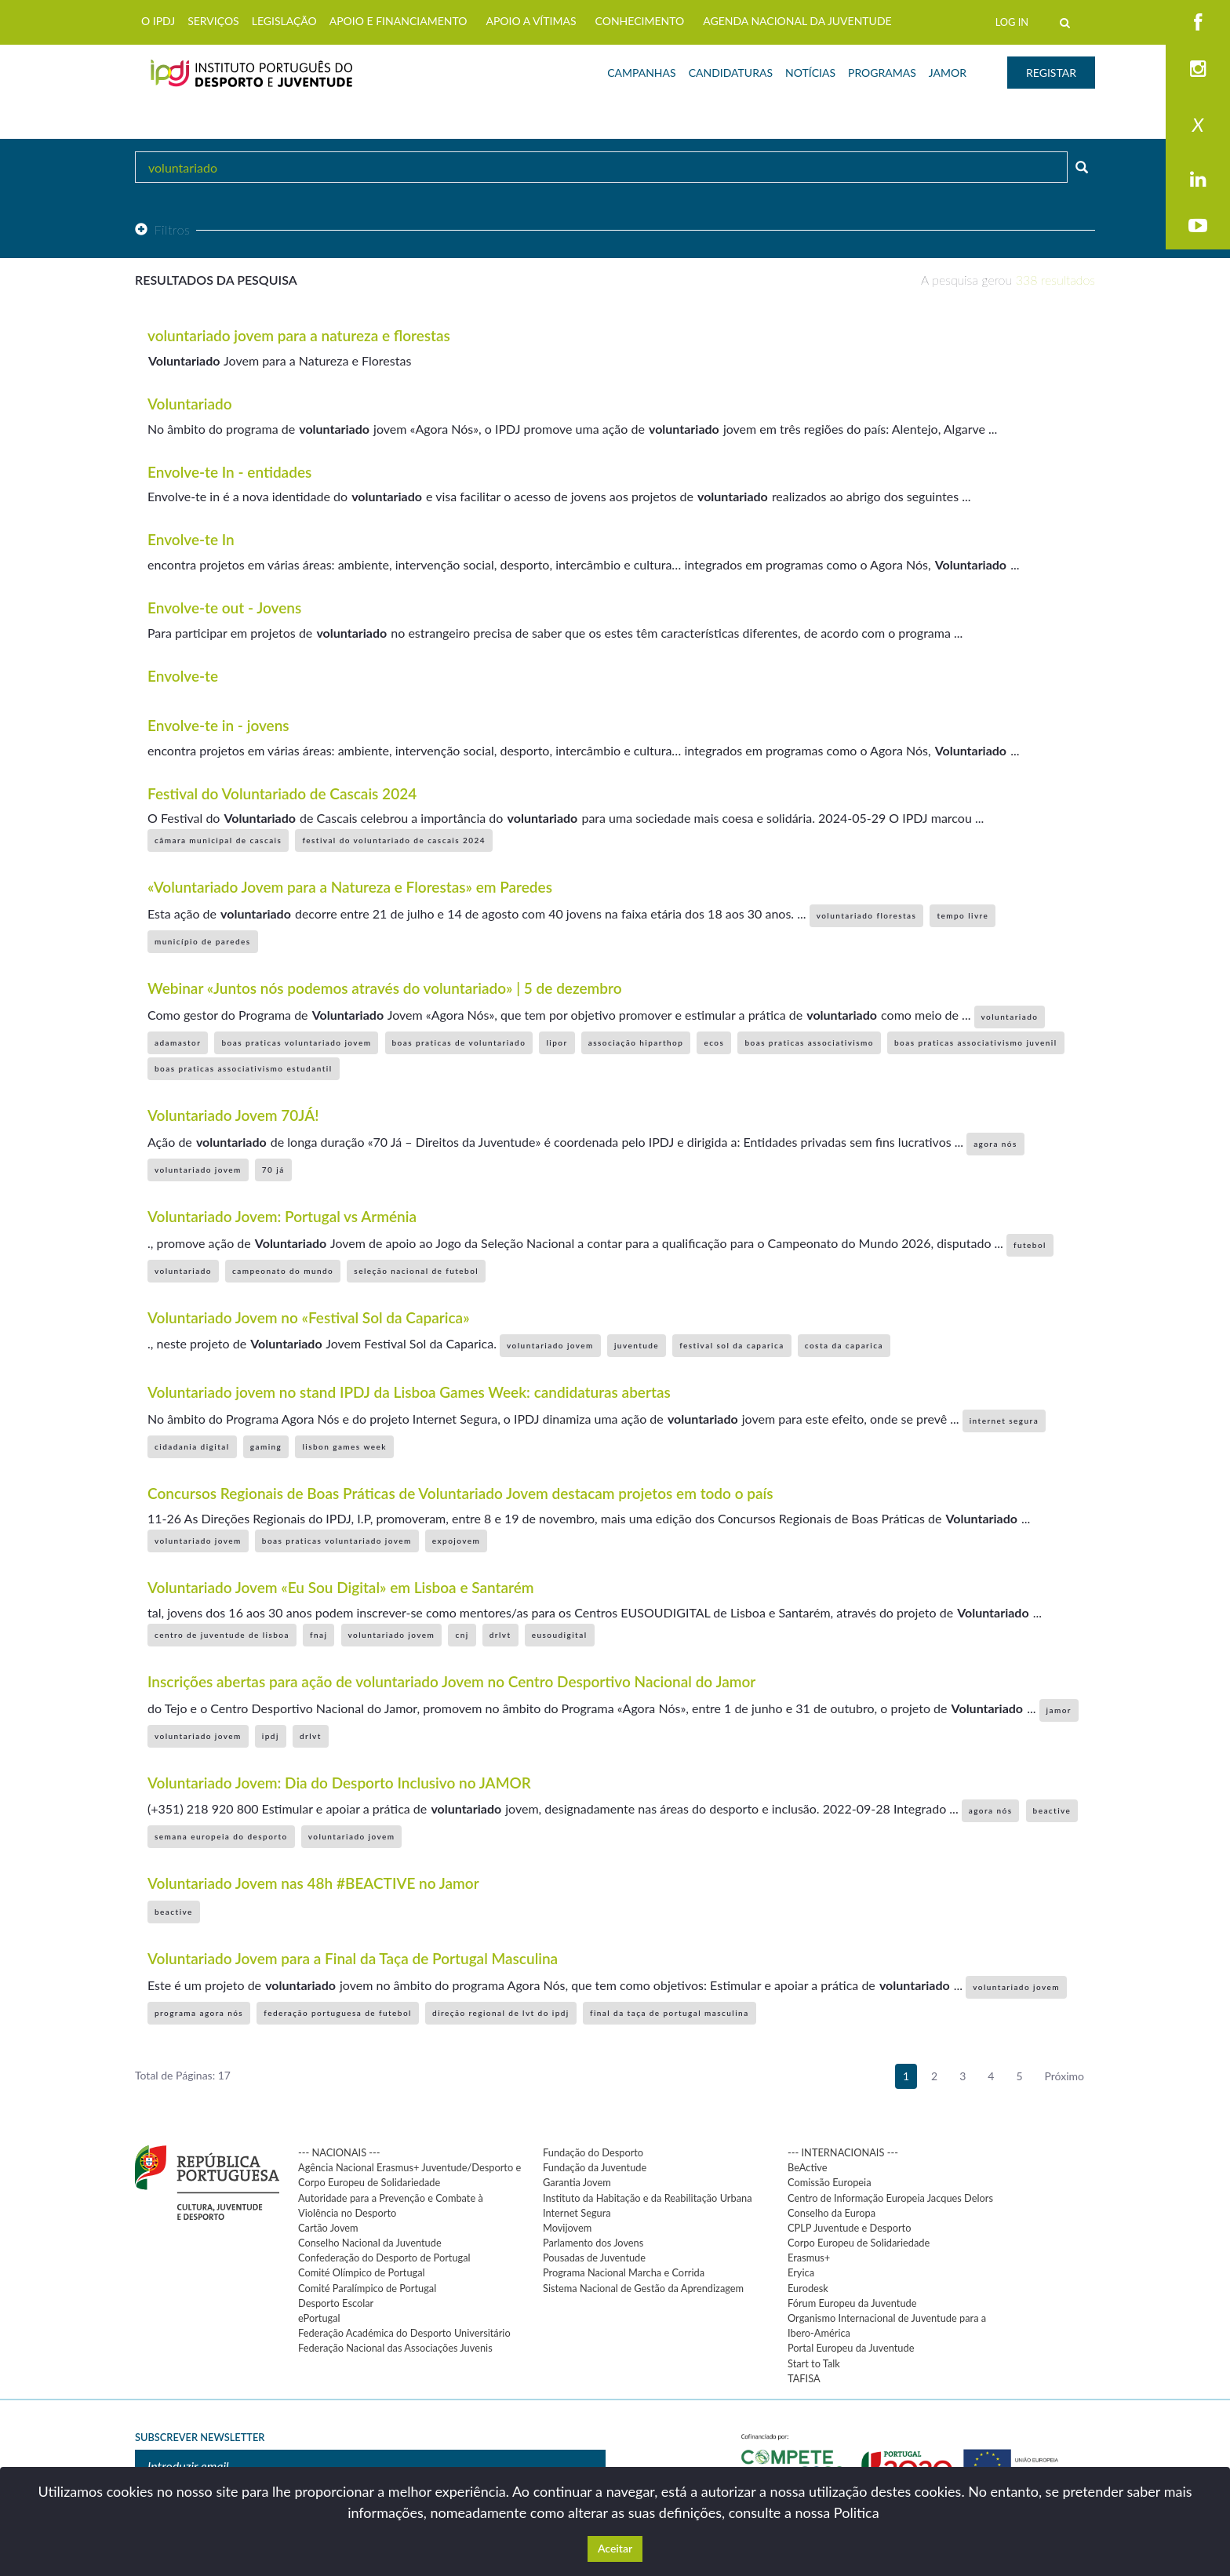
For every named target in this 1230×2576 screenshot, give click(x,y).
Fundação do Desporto (593, 2152)
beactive (1052, 1810)
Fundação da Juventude (594, 2167)
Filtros (162, 229)
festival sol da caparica (731, 1345)
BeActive (808, 2167)
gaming (266, 1446)
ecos (714, 1042)
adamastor (178, 1042)
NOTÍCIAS (810, 72)
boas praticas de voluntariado (459, 1042)
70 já (273, 1169)
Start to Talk (814, 2363)
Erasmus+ (809, 2257)
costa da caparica (844, 1345)
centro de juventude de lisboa (222, 1634)
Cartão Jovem (328, 2227)
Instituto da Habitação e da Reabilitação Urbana (647, 2198)
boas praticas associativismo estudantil (244, 1068)
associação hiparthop (636, 1042)
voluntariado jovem (198, 1169)
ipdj (270, 1736)
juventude (636, 1345)
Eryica (801, 2272)
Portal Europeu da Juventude (851, 2347)
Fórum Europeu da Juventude (852, 2303)
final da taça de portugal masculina (669, 2013)
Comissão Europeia (830, 2182)
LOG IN (1011, 22)
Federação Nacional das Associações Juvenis (395, 2347)
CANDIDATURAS (731, 72)
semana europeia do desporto (221, 1836)
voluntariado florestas (867, 915)
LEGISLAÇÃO (284, 20)
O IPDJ (158, 20)
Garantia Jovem (577, 2182)
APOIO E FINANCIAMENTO (398, 20)
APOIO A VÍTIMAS (531, 20)
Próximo (1065, 2076)
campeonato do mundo (282, 1270)
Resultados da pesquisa (216, 279)
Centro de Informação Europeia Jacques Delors (890, 2198)
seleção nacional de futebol (416, 1270)
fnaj (318, 1634)
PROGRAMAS (882, 72)
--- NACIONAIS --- (339, 2152)
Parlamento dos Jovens (593, 2242)
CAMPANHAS (641, 72)
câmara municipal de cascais (218, 840)
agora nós (995, 1143)
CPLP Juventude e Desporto (849, 2227)
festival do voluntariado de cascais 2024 (394, 840)
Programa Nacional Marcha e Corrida (623, 2272)
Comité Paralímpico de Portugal (367, 2288)
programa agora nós (199, 2013)
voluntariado (1010, 1016)
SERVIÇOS (213, 20)
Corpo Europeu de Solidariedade (859, 2242)
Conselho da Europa (831, 2213)
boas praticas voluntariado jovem (296, 1042)
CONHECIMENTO (640, 20)
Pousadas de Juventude (594, 2257)
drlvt (500, 1634)
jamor (1059, 1710)
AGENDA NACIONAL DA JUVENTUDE (797, 20)
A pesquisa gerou (1008, 279)
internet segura (1004, 1420)
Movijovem (567, 2227)
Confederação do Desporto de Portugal (384, 2257)
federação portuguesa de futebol (338, 2013)
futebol (1029, 1245)
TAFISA (804, 2378)
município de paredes (203, 941)
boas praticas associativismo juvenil (975, 1042)
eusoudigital (560, 1634)
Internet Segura (577, 2213)
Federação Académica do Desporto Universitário (404, 2333)
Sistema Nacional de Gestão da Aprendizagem (643, 2288)
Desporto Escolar (335, 2303)
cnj (461, 1634)
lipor (556, 1042)
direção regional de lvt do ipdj (501, 2013)
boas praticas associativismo (808, 1042)
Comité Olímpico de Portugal (361, 2272)
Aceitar (615, 2548)
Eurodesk (808, 2288)
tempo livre (962, 915)
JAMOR (947, 72)
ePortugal (319, 2318)
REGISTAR (1051, 72)
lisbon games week (344, 1446)
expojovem (456, 1540)
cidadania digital (192, 1446)
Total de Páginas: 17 (183, 2075)
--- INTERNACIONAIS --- (843, 2152)
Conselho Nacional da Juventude (370, 2242)
